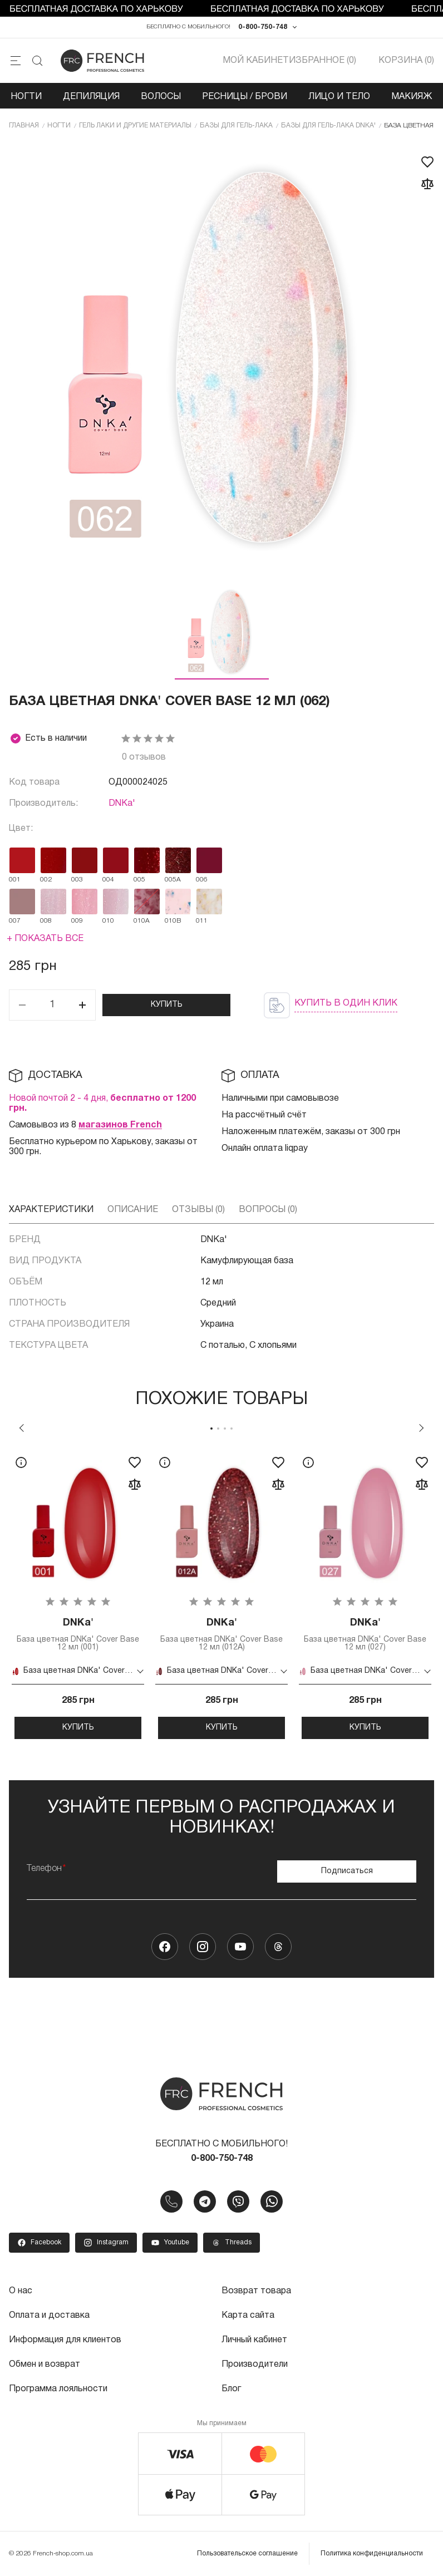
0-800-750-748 (262, 27)
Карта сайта (248, 2315)
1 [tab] (211, 1428)
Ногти (26, 97)
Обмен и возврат (44, 2364)
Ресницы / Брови (244, 97)
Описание (132, 1210)
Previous (21, 1428)
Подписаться (347, 1871)
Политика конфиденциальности (372, 2553)
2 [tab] (218, 1428)
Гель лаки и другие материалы (135, 125)
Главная (24, 125)
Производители (255, 2364)
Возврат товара (256, 2291)
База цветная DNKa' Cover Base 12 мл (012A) (221, 1634)
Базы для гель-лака (236, 125)
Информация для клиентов (65, 2340)
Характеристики (51, 1210)
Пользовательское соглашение (247, 2553)
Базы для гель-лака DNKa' (328, 125)
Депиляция (91, 97)
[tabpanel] (78, 1593)
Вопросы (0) (268, 1210)
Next (421, 1428)
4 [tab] (231, 1428)
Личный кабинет (254, 2340)
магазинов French (120, 1125)
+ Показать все (45, 939)
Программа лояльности (58, 2389)
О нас (20, 2291)
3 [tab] (225, 1428)
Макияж (411, 97)
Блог (231, 2389)
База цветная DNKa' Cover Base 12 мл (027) (365, 1634)
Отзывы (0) (198, 1210)
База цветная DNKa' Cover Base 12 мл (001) (77, 1634)
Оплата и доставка (49, 2315)
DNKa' (122, 803)
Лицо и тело (339, 97)
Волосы (161, 97)
